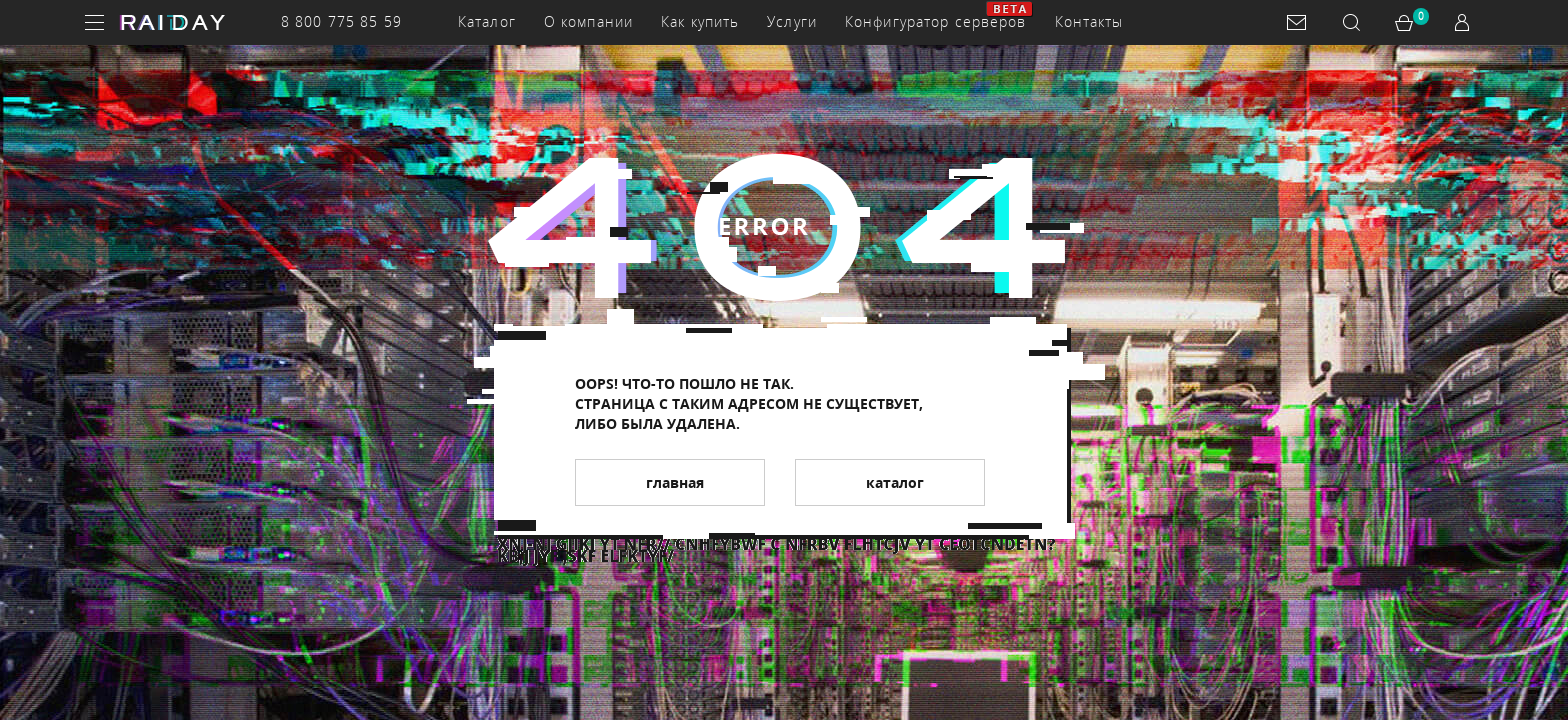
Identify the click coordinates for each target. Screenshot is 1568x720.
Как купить (700, 21)
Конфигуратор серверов (936, 21)
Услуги (792, 21)
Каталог (487, 21)
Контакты (1089, 21)
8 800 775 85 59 (341, 21)
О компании (588, 21)
